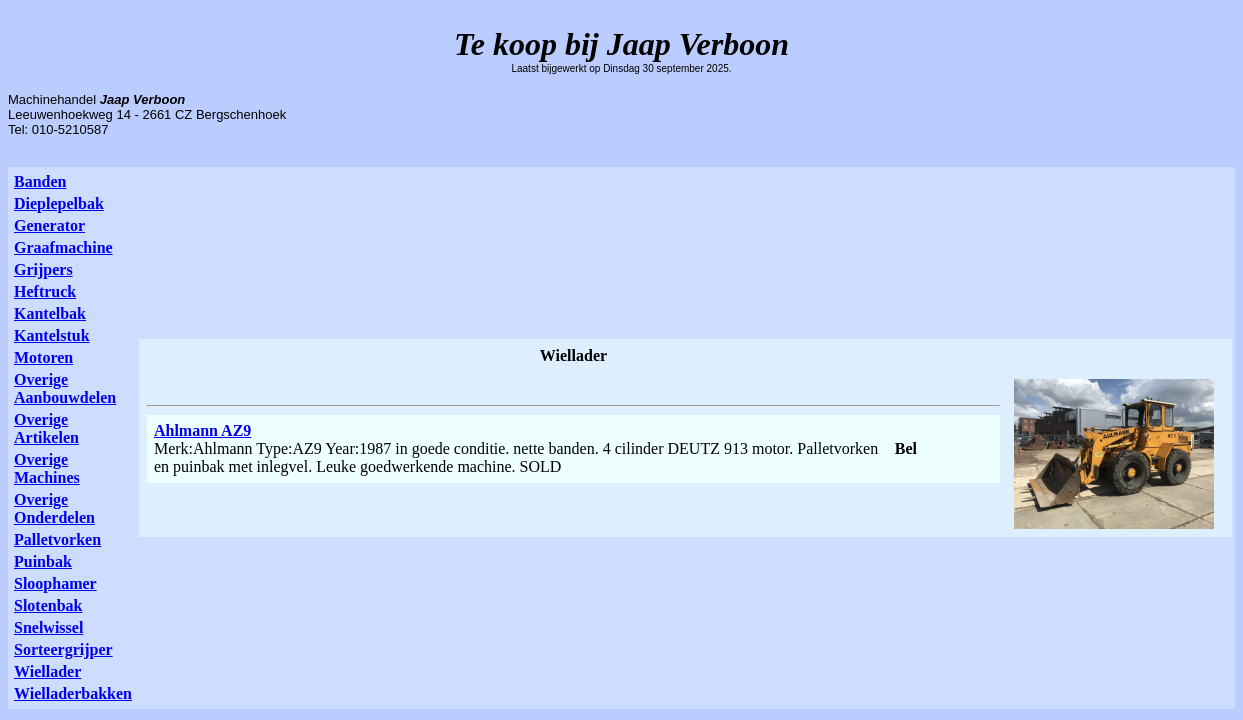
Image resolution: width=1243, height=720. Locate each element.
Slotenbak (48, 605)
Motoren (43, 357)
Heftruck (45, 291)
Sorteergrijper (63, 649)
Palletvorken (57, 539)
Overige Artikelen (46, 428)
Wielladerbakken (73, 693)
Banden (40, 181)
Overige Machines (47, 468)
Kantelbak (50, 313)
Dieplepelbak (59, 203)
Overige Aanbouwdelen (65, 388)
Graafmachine (63, 247)
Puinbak (43, 561)
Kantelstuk (52, 335)
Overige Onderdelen (54, 508)
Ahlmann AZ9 (202, 430)
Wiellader (47, 671)
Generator (49, 225)
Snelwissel (48, 627)
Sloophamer (55, 583)
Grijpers (43, 269)
